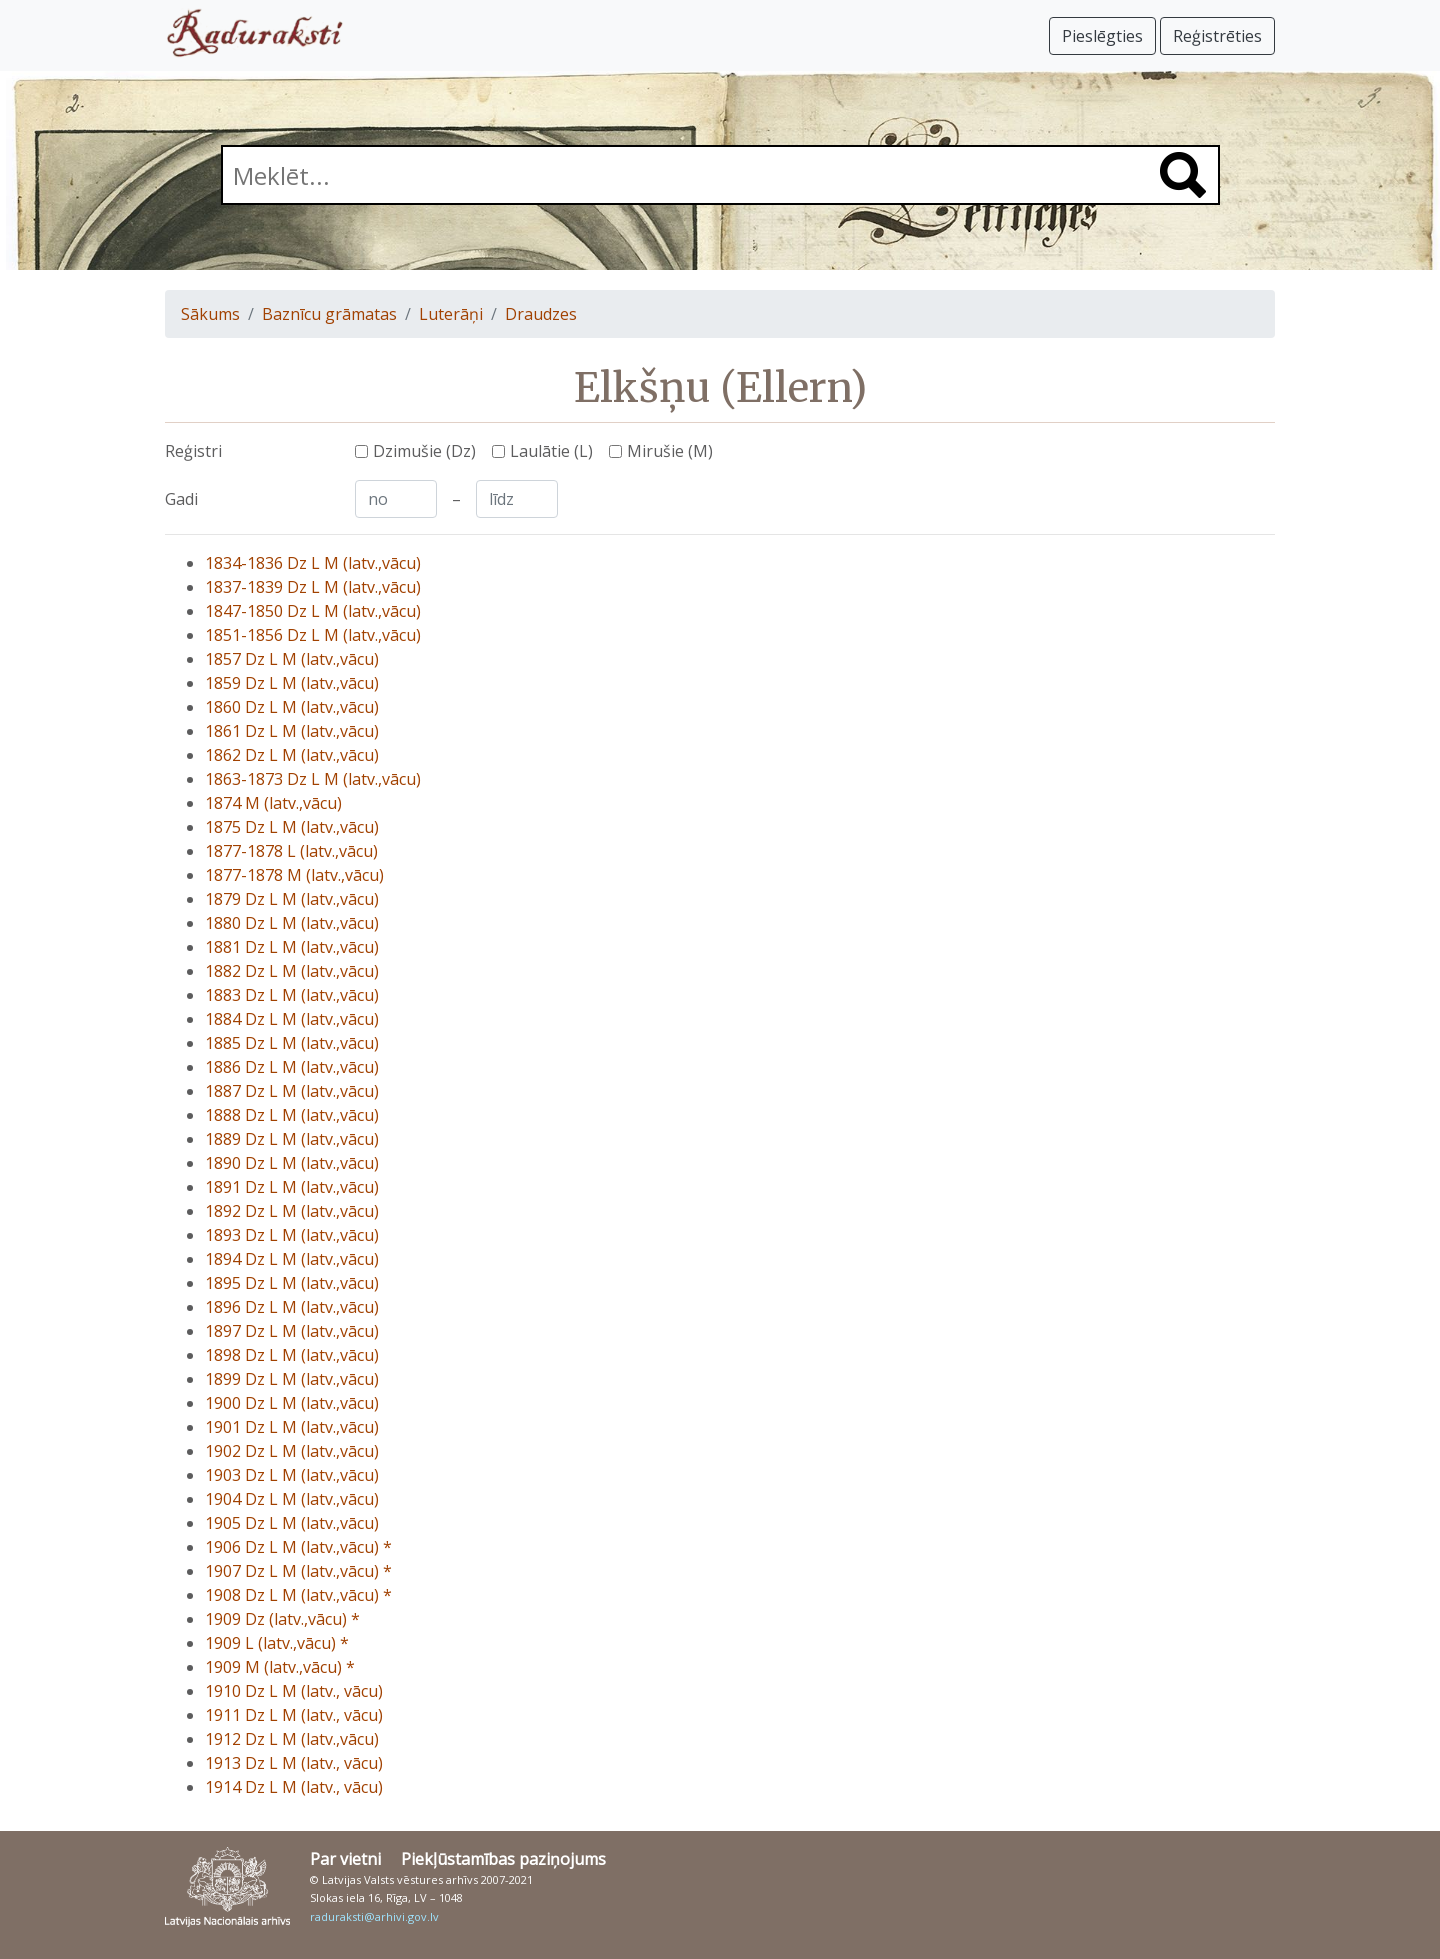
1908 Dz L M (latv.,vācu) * (298, 1595)
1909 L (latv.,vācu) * (277, 1643)
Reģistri (193, 451)
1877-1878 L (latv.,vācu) (291, 851)
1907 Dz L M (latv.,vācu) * (298, 1571)
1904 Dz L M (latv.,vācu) (292, 1499)
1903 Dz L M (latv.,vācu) (292, 1475)
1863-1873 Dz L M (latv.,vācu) (313, 779)
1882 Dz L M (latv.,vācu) (292, 971)
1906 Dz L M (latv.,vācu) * (298, 1547)
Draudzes (541, 314)
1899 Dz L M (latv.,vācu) (292, 1379)
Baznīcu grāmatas (329, 314)
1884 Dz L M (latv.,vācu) (292, 1019)
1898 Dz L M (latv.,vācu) (292, 1355)
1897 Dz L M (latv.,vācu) (292, 1331)
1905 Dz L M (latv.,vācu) (292, 1523)
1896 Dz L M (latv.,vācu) (292, 1307)
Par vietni (345, 1859)
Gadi (181, 499)
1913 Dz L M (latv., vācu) (294, 1763)
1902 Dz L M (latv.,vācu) (292, 1451)
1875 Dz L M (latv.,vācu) (292, 827)
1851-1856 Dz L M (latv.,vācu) (313, 635)
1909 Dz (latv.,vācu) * (282, 1619)
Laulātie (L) (551, 451)
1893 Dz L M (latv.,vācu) (292, 1235)
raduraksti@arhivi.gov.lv (374, 1916)
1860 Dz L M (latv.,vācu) (292, 707)
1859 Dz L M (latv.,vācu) (292, 683)
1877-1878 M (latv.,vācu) (294, 875)
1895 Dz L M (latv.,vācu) (292, 1283)
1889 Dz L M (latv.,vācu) (292, 1139)
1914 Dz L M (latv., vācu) (294, 1787)
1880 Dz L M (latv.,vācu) (292, 923)
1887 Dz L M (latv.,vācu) (292, 1091)
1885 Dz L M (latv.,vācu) (292, 1043)
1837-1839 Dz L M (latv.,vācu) (313, 587)
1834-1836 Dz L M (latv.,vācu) (313, 563)
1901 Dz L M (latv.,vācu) (292, 1427)
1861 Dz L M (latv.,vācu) (292, 731)
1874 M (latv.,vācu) (273, 803)
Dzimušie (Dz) (424, 451)
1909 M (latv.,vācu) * (280, 1667)
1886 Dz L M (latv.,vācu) (292, 1067)
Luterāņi (451, 314)
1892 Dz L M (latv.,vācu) (292, 1211)
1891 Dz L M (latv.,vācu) (292, 1187)
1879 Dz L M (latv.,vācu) (292, 899)
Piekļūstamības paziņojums (503, 1859)
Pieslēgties (1102, 36)
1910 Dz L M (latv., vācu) (294, 1691)
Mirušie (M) (670, 451)
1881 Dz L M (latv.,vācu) (292, 947)
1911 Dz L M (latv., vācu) (294, 1715)
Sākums (210, 314)
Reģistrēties (1217, 36)
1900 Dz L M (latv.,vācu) (292, 1403)
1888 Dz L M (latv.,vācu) (292, 1115)
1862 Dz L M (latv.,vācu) (292, 755)
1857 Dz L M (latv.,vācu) (292, 659)
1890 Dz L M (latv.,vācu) (292, 1163)
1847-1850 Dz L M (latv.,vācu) (313, 611)
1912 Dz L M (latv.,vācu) (292, 1739)
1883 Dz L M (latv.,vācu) (292, 995)
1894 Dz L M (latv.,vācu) (292, 1259)
